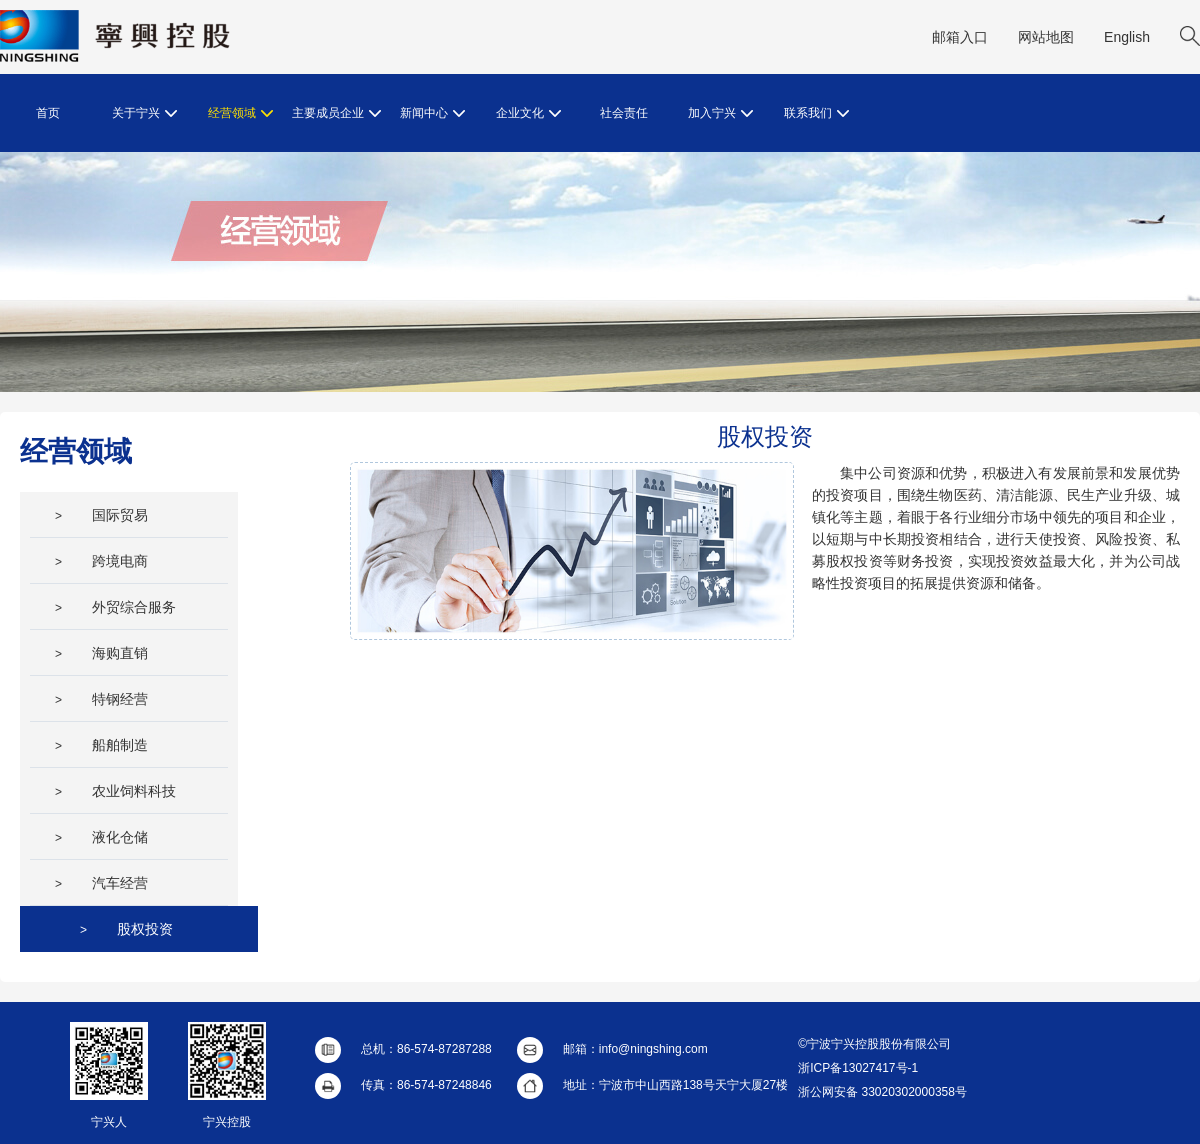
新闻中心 (432, 113)
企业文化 (528, 113)
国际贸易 (101, 515)
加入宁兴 (720, 113)
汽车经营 (101, 883)
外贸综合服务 (115, 607)
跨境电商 (101, 561)
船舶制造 (101, 745)
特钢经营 (101, 699)
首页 (48, 113)
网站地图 (1046, 37)
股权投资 (126, 929)
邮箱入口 (960, 37)
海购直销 (101, 653)
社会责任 (624, 113)
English (1127, 37)
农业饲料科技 (115, 791)
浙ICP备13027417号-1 (858, 1068)
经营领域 (240, 113)
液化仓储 (101, 837)
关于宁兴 (144, 113)
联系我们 (816, 113)
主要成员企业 (336, 113)
